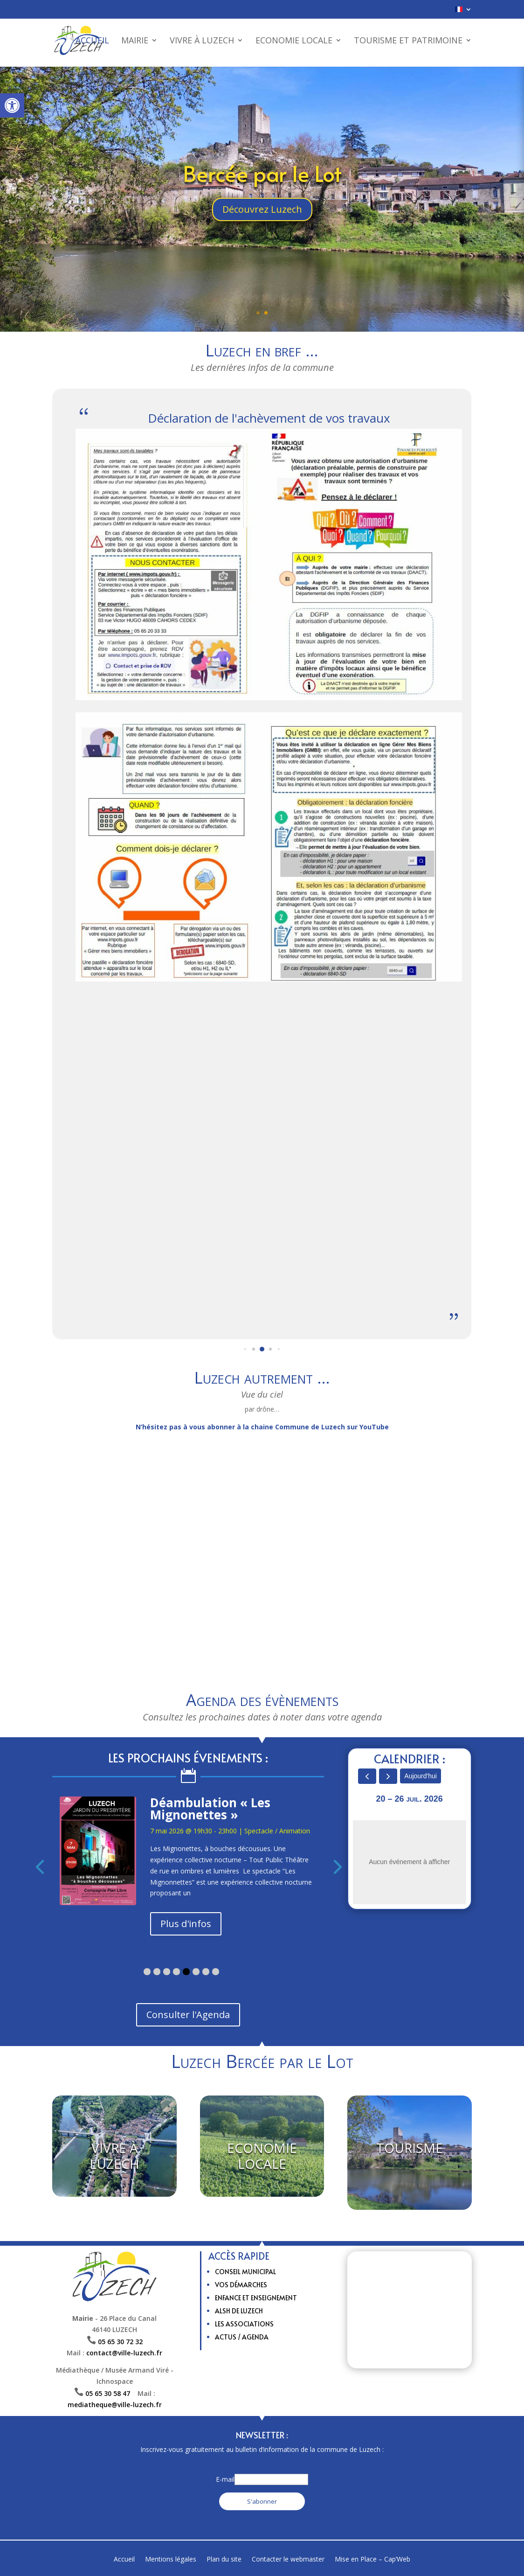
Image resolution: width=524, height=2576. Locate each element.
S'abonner (262, 2501)
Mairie (134, 41)
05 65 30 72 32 (120, 2341)
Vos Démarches (241, 2284)
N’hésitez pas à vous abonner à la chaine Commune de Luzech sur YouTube (262, 1426)
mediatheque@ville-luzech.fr (115, 2404)
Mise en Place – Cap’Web (372, 2559)
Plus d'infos (185, 1923)
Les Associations (244, 2323)
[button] (12, 105)
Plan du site (224, 2559)
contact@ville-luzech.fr (124, 2352)
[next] (388, 1776)
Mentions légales (170, 2559)
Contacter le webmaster (288, 2559)
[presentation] (32, 1866)
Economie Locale (293, 41)
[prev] (367, 1776)
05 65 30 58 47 (111, 2393)
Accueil (92, 41)
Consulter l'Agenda (188, 2014)
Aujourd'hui (420, 1776)
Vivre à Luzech (202, 41)
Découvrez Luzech (262, 209)
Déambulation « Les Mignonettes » (210, 1808)
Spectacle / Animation (277, 1830)
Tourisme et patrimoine (408, 41)
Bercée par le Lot (262, 173)
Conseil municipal (245, 2271)
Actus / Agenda (242, 2336)
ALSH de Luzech (239, 2310)
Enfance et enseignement (256, 2297)
